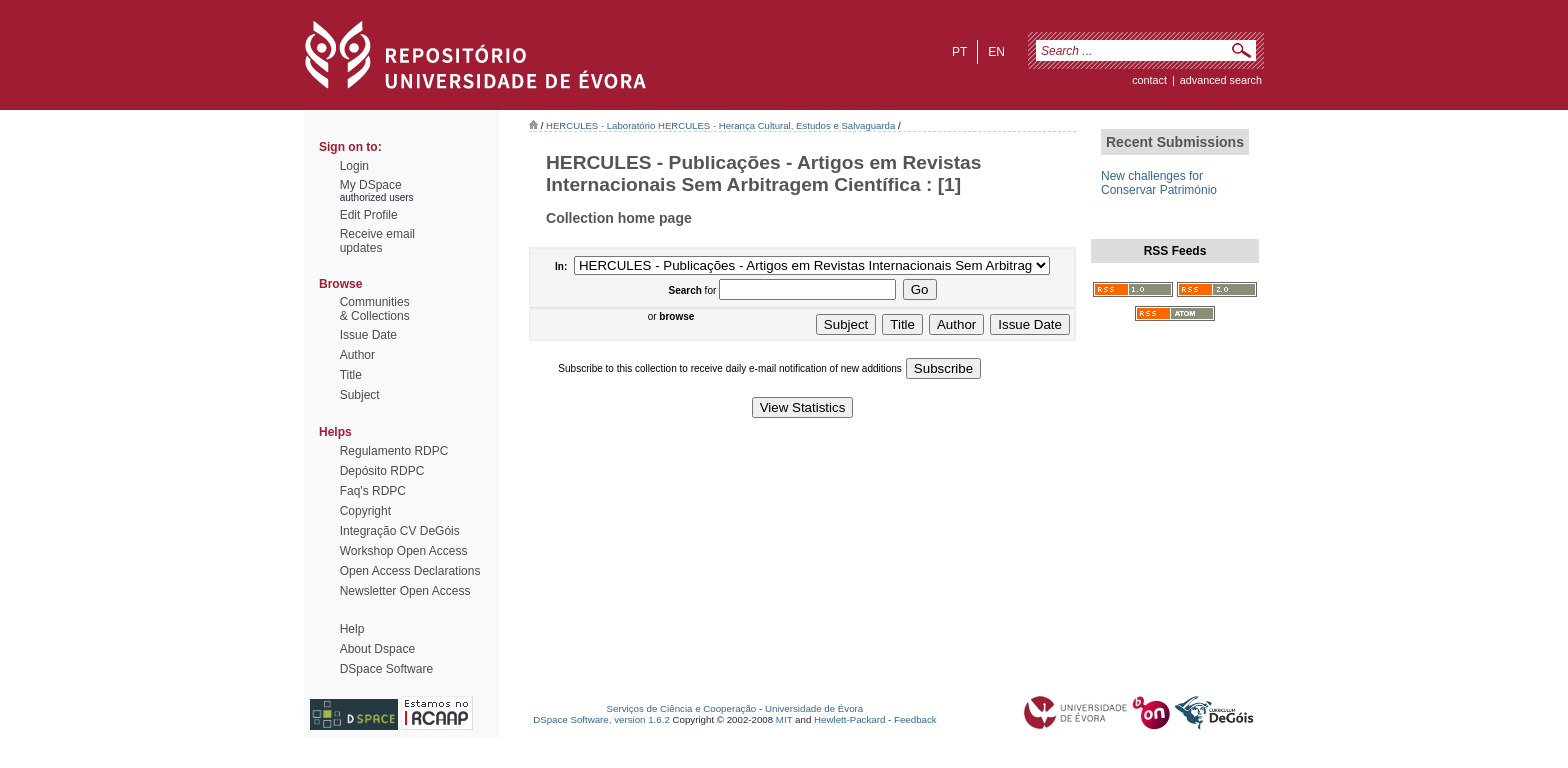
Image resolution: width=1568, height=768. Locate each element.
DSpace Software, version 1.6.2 (601, 719)
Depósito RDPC (382, 471)
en (996, 52)
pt (959, 52)
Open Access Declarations (410, 571)
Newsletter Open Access (405, 591)
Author (357, 355)
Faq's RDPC (373, 491)
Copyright (365, 511)
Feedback (915, 719)
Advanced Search (1221, 80)
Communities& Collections (375, 309)
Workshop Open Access (404, 551)
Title (351, 375)
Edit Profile (369, 215)
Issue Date (368, 335)
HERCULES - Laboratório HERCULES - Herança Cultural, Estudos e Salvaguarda (720, 125)
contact (1149, 80)
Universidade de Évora (814, 708)
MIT (784, 719)
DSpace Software (386, 669)
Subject (360, 395)
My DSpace (371, 185)
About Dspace (377, 649)
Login (354, 166)
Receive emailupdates (377, 241)
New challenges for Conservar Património (1159, 183)
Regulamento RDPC (394, 451)
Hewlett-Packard (849, 719)
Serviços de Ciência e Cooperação (682, 708)
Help (352, 629)
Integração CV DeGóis (400, 531)
